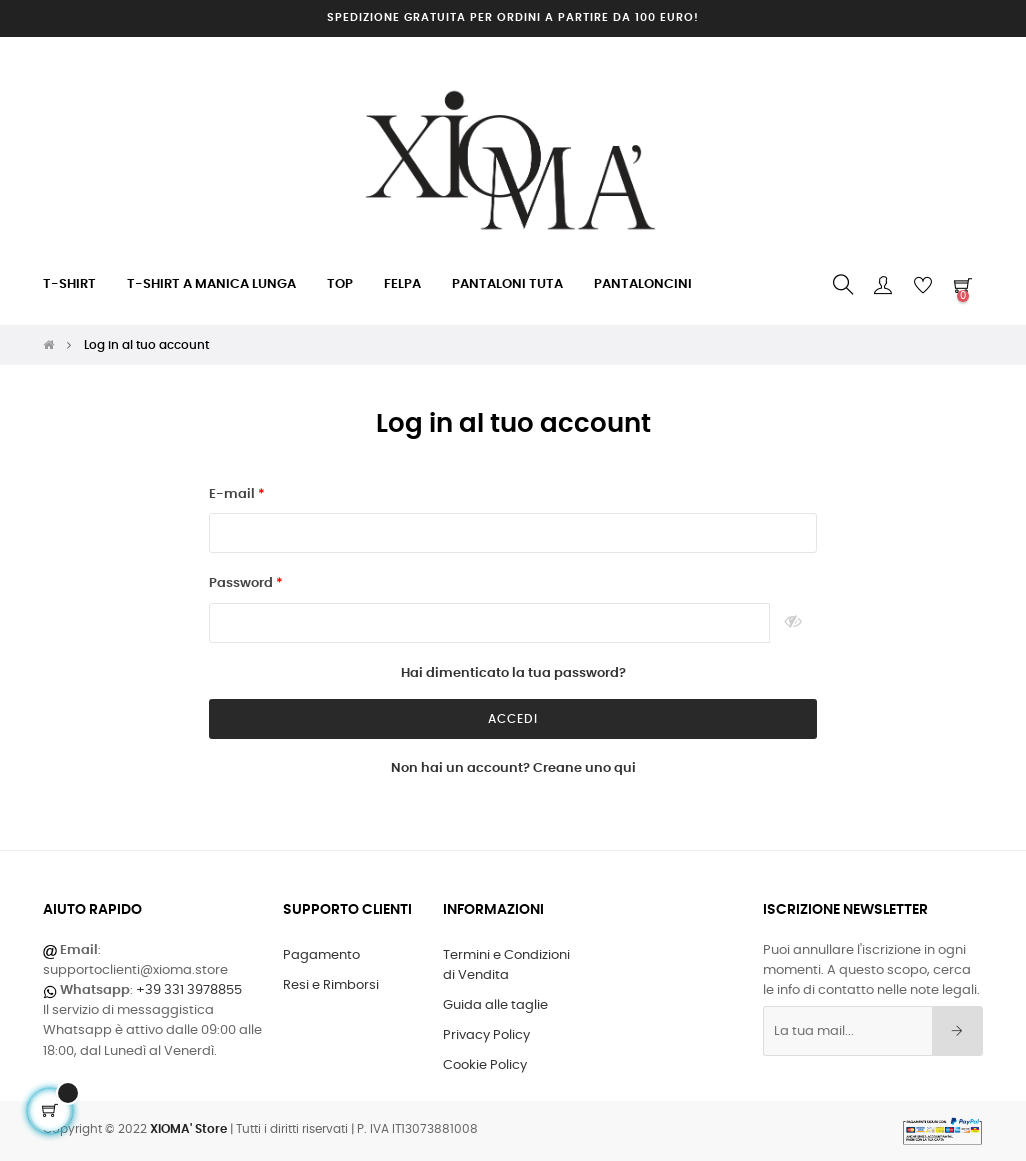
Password (242, 583)
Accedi (513, 719)
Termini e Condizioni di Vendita (506, 965)
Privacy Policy (486, 1035)
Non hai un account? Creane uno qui (513, 768)
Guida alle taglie (495, 1005)
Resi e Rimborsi (331, 985)
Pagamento (321, 955)
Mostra (793, 623)
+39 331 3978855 (189, 990)
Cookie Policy (485, 1065)
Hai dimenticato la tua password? (513, 673)
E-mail (233, 494)
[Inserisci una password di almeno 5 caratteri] (489, 623)
